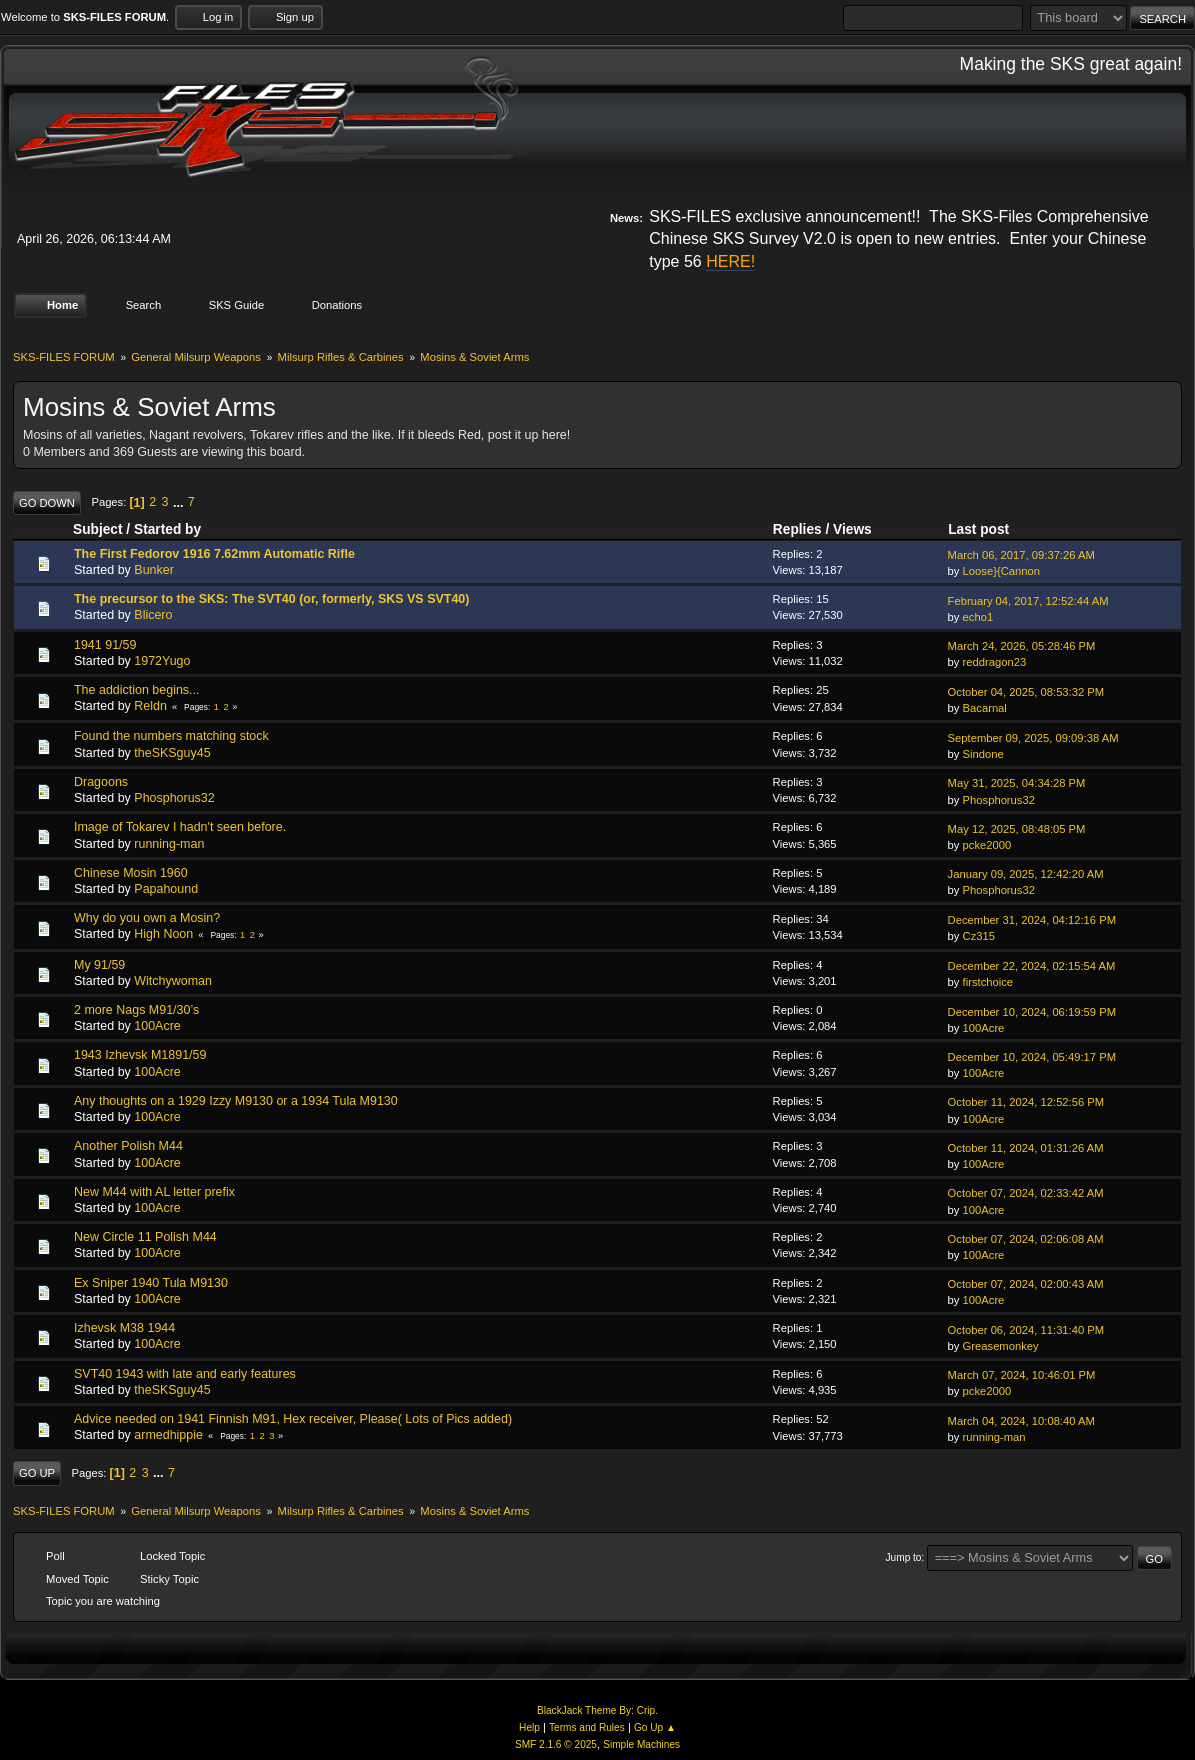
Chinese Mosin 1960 (131, 870)
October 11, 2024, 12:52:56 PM (1026, 1099)
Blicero (153, 612)
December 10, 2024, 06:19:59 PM (1032, 1008)
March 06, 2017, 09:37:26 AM (1021, 552)
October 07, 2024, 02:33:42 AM (1026, 1190)
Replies (797, 526)
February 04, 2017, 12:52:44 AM (1028, 597)
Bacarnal (985, 705)
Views (852, 526)
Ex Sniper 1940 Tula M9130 (151, 1279)
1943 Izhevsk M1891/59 (140, 1052)
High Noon (163, 931)
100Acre (157, 1023)
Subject (98, 526)
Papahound (166, 886)
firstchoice (988, 979)
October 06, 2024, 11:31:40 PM (1026, 1326)
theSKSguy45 (172, 749)
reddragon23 (995, 659)
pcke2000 (987, 842)
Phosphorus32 (174, 795)
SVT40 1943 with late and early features (185, 1370)
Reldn (150, 703)
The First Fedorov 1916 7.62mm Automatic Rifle (214, 550)
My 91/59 (99, 961)
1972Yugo (162, 658)
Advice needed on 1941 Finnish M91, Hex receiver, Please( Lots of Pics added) (293, 1416)
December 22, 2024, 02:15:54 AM (1032, 963)
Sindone (983, 751)
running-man (169, 840)
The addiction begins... (136, 687)
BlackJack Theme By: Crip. (597, 1707)
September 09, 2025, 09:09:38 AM (1033, 735)
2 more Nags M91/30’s (136, 1007)
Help (529, 1724)
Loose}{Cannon (1001, 568)
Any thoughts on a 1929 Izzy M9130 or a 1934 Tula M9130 (236, 1098)
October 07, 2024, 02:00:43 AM (1026, 1281)
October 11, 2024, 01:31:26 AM (1026, 1145)
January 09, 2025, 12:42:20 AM (1026, 871)
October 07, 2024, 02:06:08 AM (1026, 1236)
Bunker (154, 567)
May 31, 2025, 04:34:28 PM (1017, 780)
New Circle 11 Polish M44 (145, 1234)
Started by (167, 526)
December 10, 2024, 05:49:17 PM (1032, 1054)
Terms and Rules (587, 1724)
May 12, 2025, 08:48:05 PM (1017, 826)
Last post (987, 526)
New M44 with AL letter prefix (154, 1189)
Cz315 (979, 933)
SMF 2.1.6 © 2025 (556, 1741)
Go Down (47, 500)
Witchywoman (173, 978)
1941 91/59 (105, 641)
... (180, 499)
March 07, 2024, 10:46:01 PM (1022, 1372)
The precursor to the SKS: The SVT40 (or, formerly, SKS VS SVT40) (271, 596)
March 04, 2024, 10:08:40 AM (1021, 1418)
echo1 (978, 614)
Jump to (904, 1554)
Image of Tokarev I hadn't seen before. (180, 824)
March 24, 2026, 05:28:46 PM (1022, 643)
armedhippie (168, 1432)
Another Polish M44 (128, 1143)
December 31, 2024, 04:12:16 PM (1032, 917)
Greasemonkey (1001, 1343)
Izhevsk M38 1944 (124, 1325)
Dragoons (101, 779)
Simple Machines (641, 1741)
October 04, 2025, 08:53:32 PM (1026, 689)
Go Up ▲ (655, 1724)
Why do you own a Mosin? (147, 915)
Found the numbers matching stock (171, 733)
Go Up (37, 1470)
